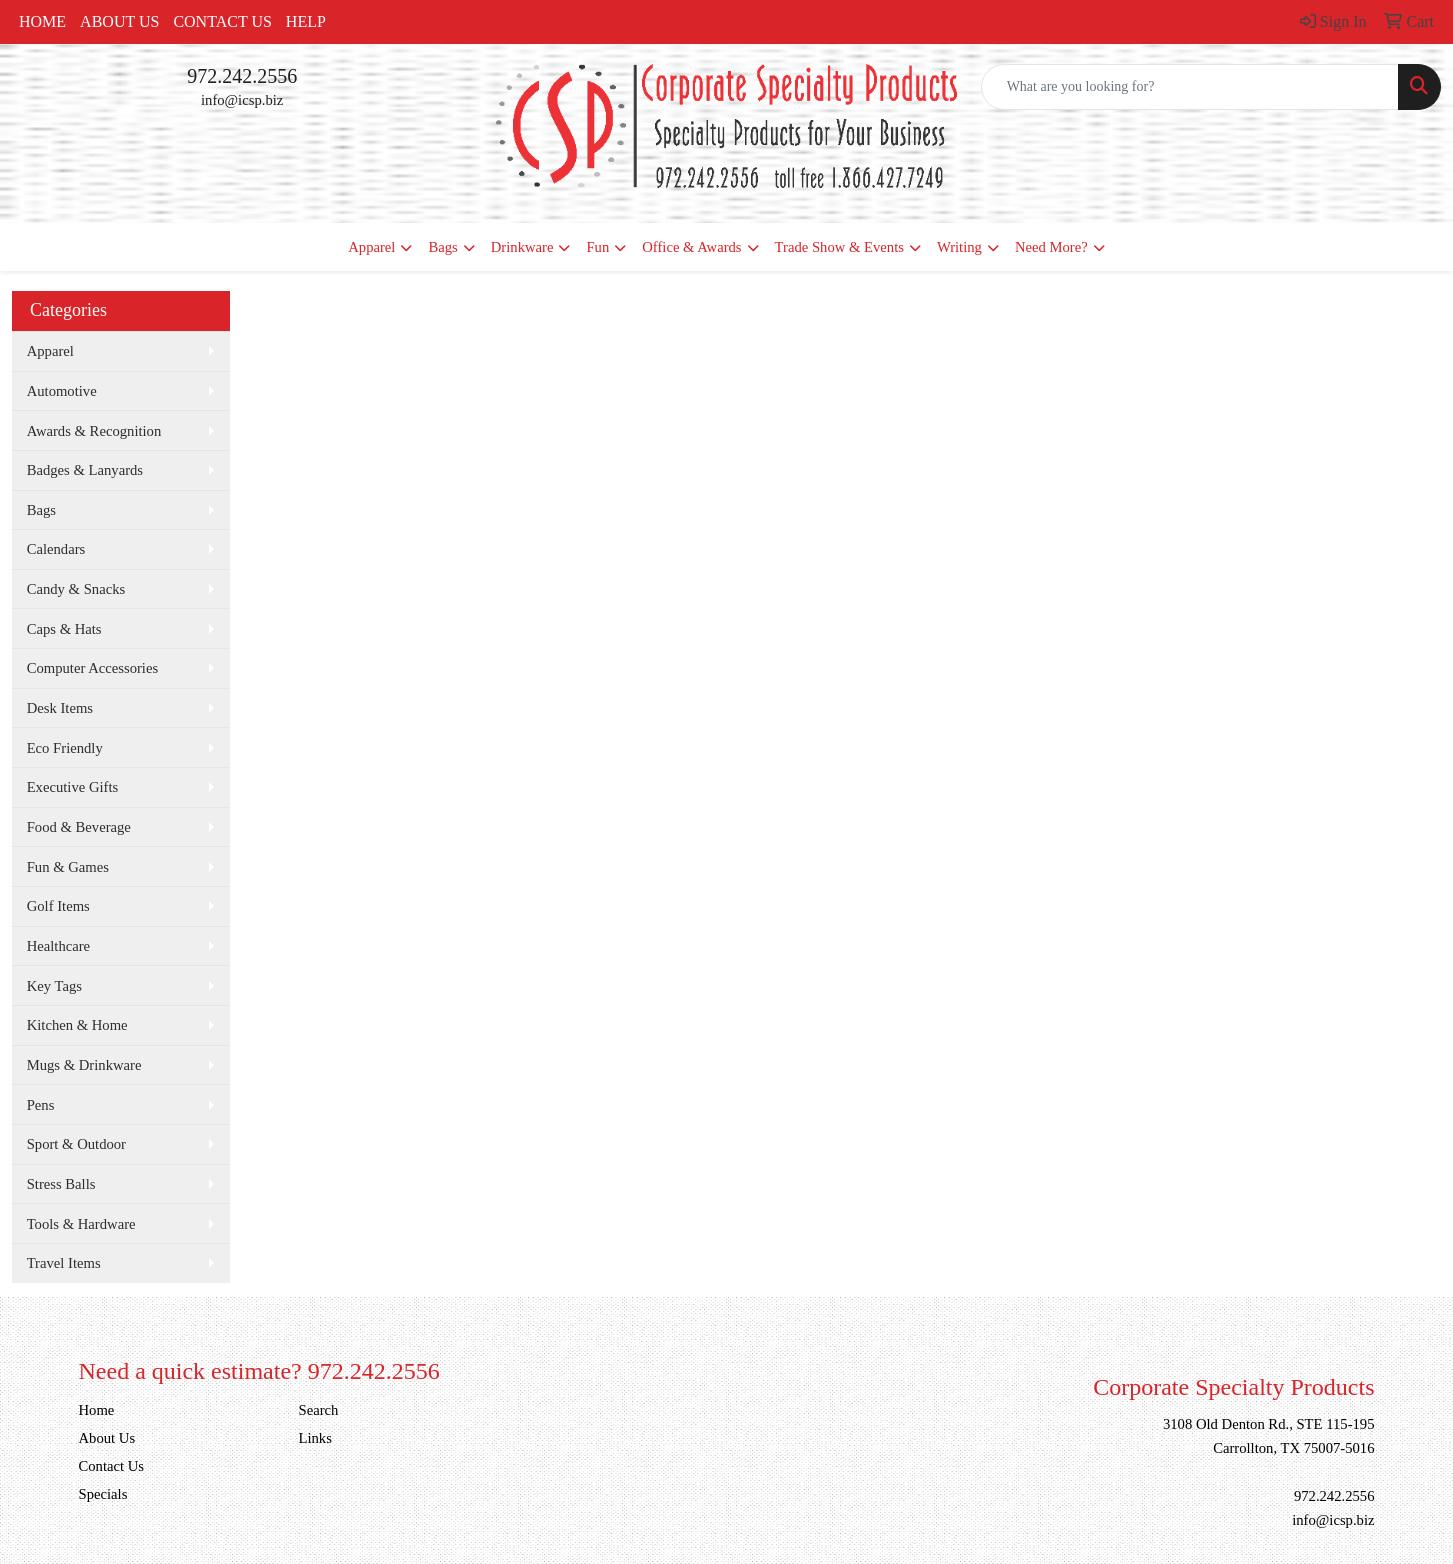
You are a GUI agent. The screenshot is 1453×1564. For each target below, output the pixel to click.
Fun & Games (68, 867)
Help (306, 21)
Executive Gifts (73, 787)
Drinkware (522, 247)
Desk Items (60, 708)
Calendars (56, 549)
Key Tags (54, 986)
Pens (41, 1105)
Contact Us (222, 21)
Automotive (62, 391)
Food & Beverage (79, 827)
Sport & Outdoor (76, 1144)
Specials (103, 1494)
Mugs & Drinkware (84, 1065)
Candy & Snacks (76, 589)
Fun (597, 247)
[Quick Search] (1190, 87)
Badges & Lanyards (85, 470)
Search (319, 1410)
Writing (959, 247)
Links (315, 1438)
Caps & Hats (64, 629)
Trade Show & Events (839, 247)
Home (42, 21)
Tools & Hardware (81, 1224)
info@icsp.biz (242, 100)
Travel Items (64, 1263)
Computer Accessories (92, 668)
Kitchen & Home (77, 1025)
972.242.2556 (242, 76)
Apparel (371, 247)
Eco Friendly (65, 748)
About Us (119, 21)
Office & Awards (691, 247)
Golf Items (58, 906)
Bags (442, 247)
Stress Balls (61, 1184)
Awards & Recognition (94, 431)
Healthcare (58, 946)
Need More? (1051, 247)
